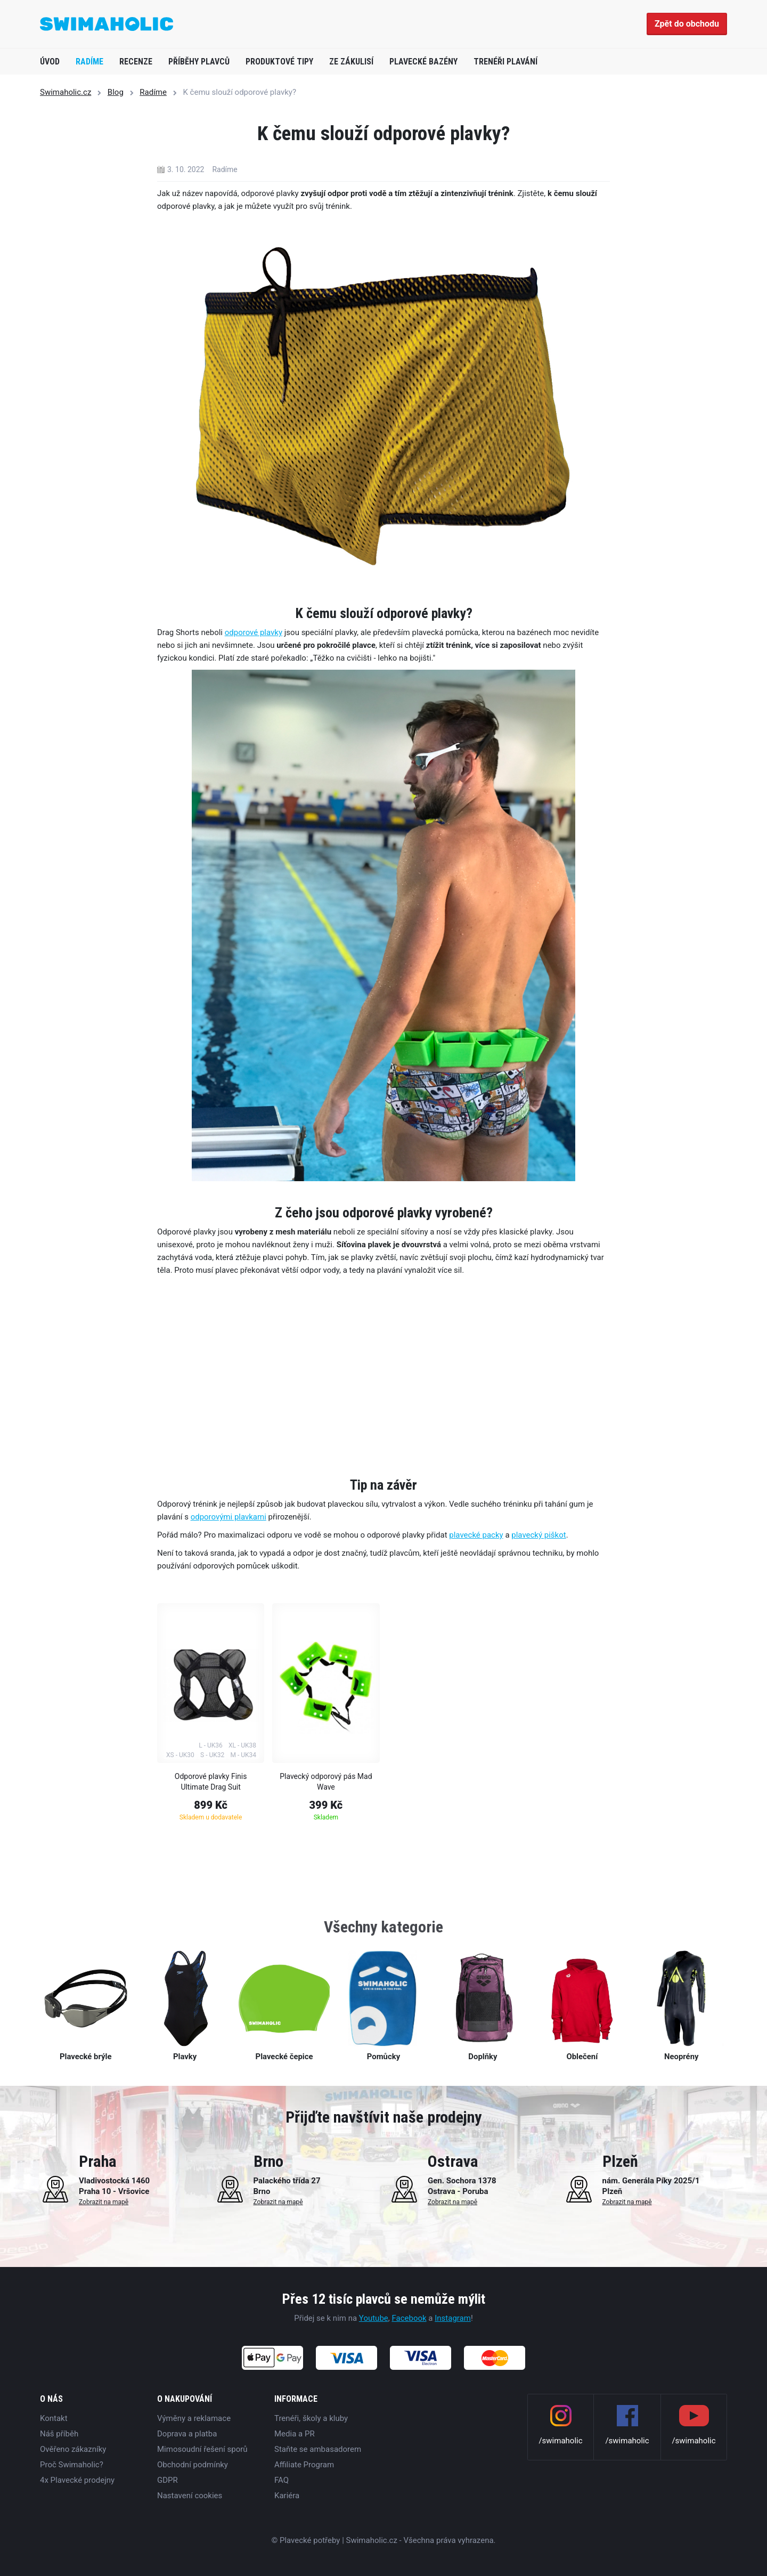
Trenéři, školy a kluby (311, 2418)
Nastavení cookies (189, 2495)
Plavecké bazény (423, 61)
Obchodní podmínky (192, 2464)
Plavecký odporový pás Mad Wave (326, 1781)
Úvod (50, 61)
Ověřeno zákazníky (73, 2449)
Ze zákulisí (351, 61)
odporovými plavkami (228, 1517)
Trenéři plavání (505, 61)
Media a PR (294, 2434)
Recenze (135, 61)
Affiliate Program (304, 2464)
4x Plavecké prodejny (77, 2480)
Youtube (373, 2318)
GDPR (167, 2480)
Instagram (453, 2318)
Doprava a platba (187, 2434)
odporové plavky (253, 632)
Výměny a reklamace (194, 2418)
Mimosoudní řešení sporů (202, 2449)
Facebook (408, 2318)
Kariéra (286, 2495)
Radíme (89, 61)
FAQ (281, 2480)
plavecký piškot (538, 1535)
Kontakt (54, 2418)
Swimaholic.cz (65, 92)
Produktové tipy (279, 61)
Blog (116, 92)
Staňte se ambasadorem (317, 2449)
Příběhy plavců (199, 61)
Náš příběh (59, 2434)
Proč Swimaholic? (71, 2464)
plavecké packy (476, 1535)
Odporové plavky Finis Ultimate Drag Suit (211, 1781)
